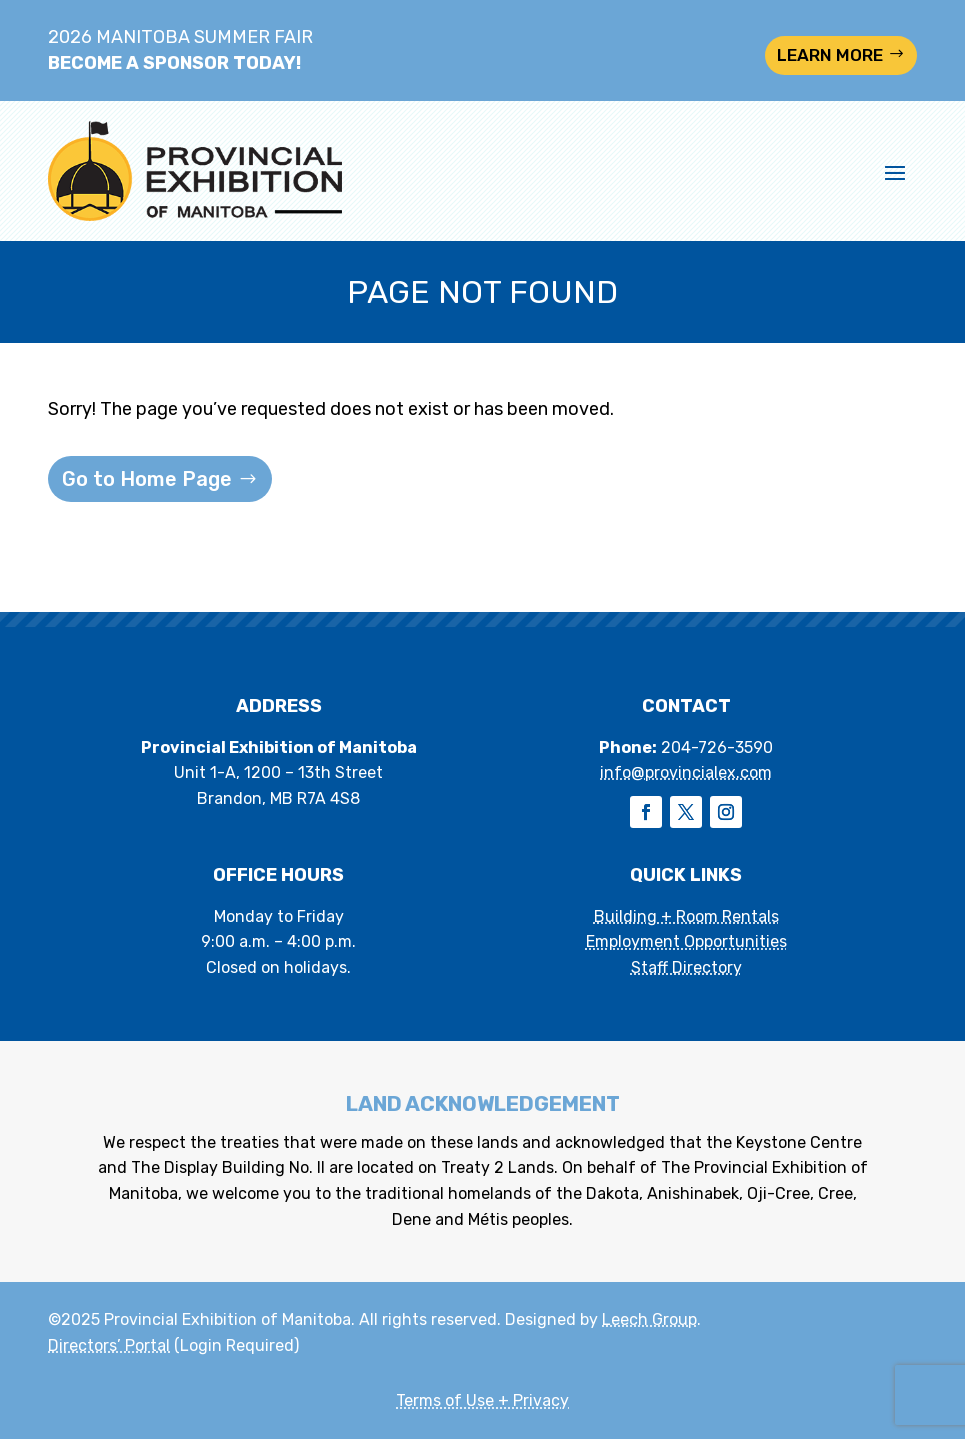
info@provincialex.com (686, 772)
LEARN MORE (830, 55)
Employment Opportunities (686, 941)
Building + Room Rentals (686, 916)
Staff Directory (686, 967)
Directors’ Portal (109, 1345)
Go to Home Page (147, 479)
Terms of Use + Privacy (482, 1400)
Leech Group (649, 1319)
